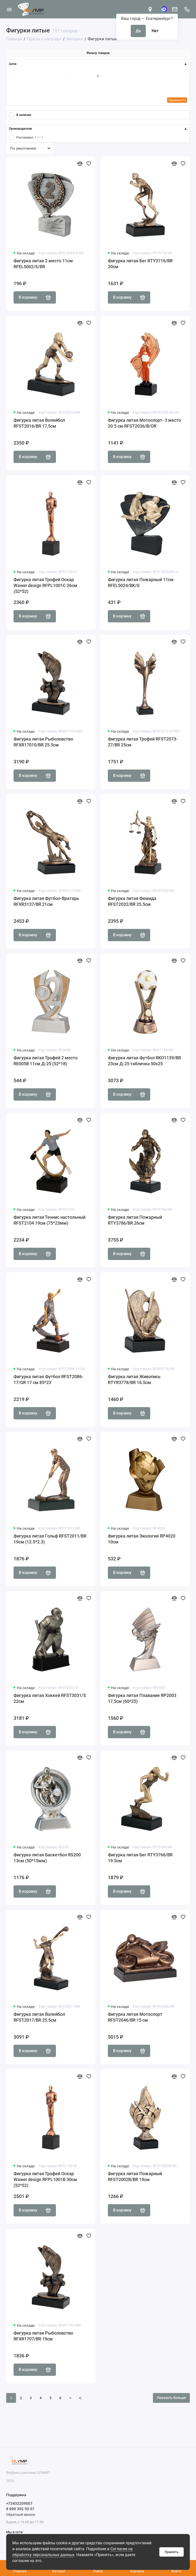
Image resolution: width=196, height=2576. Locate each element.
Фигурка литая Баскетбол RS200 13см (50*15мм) (47, 1857)
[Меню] (9, 9)
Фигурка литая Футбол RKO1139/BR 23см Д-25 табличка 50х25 (144, 1060)
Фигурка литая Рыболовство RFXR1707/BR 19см (43, 2335)
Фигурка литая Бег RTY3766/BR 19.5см (140, 1857)
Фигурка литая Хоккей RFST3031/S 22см (50, 1698)
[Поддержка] (187, 9)
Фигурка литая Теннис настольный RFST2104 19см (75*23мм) (49, 1220)
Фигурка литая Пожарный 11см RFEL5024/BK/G (141, 582)
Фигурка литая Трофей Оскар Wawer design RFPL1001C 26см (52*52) (45, 585)
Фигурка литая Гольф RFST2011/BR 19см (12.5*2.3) (50, 1538)
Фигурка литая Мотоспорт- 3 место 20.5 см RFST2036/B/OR (144, 423)
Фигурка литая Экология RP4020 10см (141, 1538)
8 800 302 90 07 (20, 2509)
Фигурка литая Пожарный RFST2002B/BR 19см (135, 2176)
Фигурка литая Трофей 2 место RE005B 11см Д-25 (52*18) (46, 1060)
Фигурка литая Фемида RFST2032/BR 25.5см (132, 901)
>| (80, 2398)
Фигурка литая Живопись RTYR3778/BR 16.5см (134, 1379)
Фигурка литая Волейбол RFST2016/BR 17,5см (39, 423)
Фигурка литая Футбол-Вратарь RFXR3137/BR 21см (46, 901)
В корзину (35, 297)
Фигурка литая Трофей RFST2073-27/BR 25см (143, 741)
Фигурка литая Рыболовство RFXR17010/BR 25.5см (43, 741)
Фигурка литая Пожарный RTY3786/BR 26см (135, 1220)
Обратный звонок (20, 2515)
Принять (171, 2552)
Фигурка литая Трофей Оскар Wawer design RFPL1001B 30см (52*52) (45, 2179)
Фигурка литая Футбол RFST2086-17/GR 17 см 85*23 (48, 1379)
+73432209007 (19, 2503)
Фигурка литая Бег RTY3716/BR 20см (140, 263)
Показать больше (171, 2398)
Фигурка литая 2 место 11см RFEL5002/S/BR (43, 263)
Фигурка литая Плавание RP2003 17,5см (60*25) (142, 1698)
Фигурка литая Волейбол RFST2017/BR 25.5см (39, 2017)
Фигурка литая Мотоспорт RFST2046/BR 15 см (135, 2017)
